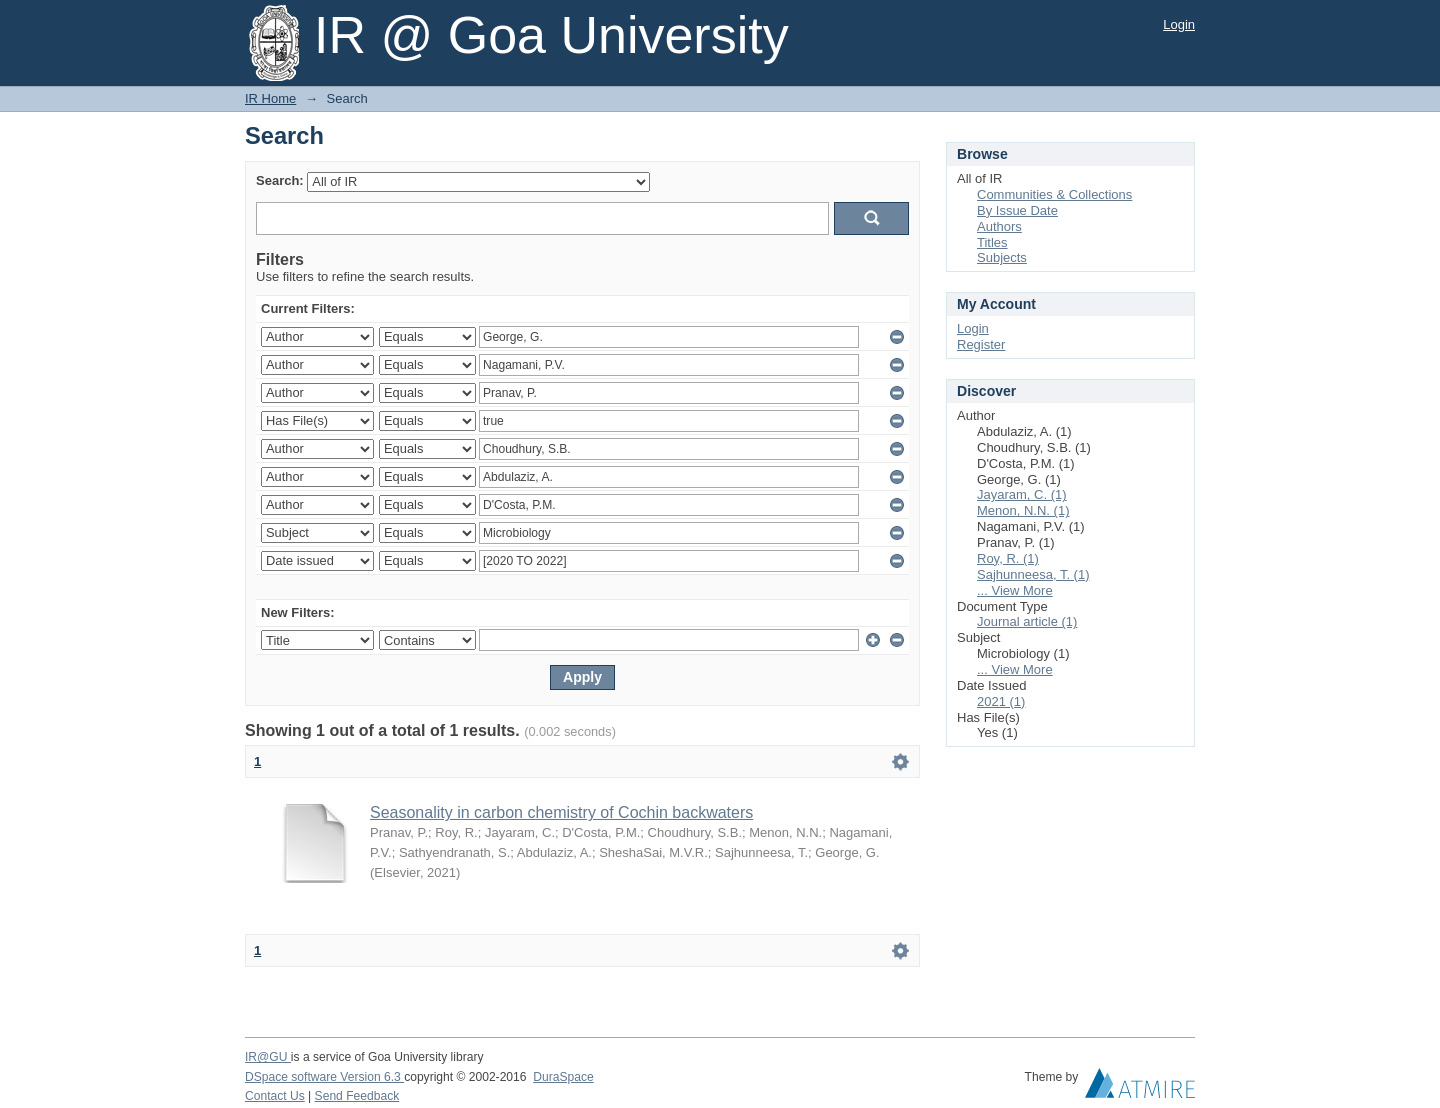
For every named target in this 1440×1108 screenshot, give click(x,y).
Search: (280, 180)
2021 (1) (1001, 701)
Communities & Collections (1054, 194)
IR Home (270, 98)
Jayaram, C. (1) (1022, 494)
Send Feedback (357, 1096)
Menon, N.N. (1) (1023, 510)
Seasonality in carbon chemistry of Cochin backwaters (561, 812)
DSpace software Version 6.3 (324, 1077)
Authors (999, 226)
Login (1179, 24)
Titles (992, 242)
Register (981, 344)
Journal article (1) (1027, 621)
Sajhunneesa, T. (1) (1033, 574)
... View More (1015, 590)
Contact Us (275, 1096)
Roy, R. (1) (1008, 558)
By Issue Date (1017, 210)
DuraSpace (563, 1077)
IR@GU (268, 1057)
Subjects (1002, 257)
